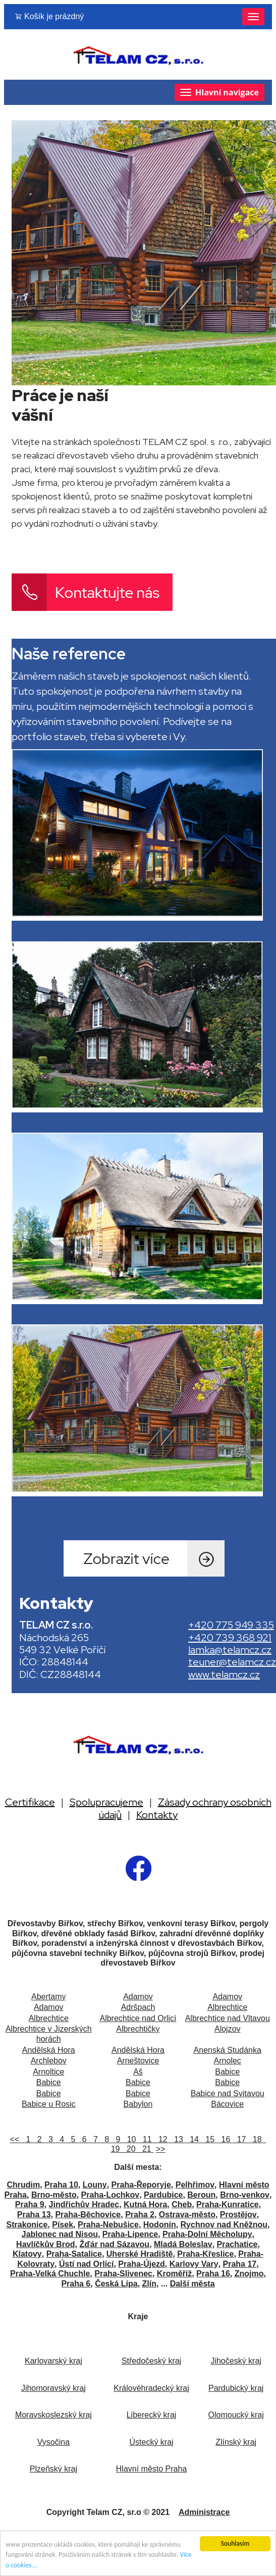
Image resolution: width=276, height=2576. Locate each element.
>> (160, 2149)
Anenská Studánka (227, 2050)
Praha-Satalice (74, 2254)
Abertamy (48, 1996)
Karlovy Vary (194, 2264)
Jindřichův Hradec (84, 2204)
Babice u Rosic (49, 2104)
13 (177, 2139)
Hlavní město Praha (151, 2469)
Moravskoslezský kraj (53, 2415)
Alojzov (227, 2029)
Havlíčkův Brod (45, 2244)
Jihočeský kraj (235, 2361)
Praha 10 (61, 2184)
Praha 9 (29, 2204)
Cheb (182, 2204)
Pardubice (163, 2195)
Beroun (201, 2195)
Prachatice (237, 2244)
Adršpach (138, 2007)
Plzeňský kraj (53, 2469)
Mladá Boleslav (183, 2244)
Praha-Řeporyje (141, 2184)
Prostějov (238, 2214)
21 (145, 2149)
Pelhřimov (195, 2184)
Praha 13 (34, 2214)
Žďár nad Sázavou (114, 2244)
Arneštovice (138, 2060)
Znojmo (249, 2273)
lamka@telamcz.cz (229, 1649)
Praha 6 (75, 2283)
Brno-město (54, 2195)
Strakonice (27, 2224)
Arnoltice (48, 2071)
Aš (138, 2071)
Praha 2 (139, 2214)
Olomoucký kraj (236, 2415)
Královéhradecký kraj (151, 2388)
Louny (95, 2184)
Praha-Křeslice (205, 2254)
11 (146, 2139)
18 (256, 2139)
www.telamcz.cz (224, 1674)
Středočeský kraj (151, 2361)
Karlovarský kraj (53, 2361)
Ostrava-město (187, 2214)
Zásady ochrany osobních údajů (184, 1808)
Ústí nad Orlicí (86, 2264)
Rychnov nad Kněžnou (224, 2224)
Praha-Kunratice (227, 2204)
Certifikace (30, 1802)
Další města (192, 2283)
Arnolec (227, 2060)
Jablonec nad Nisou (60, 2234)
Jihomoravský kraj (53, 2388)
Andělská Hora (48, 2050)
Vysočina (53, 2442)
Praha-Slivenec (123, 2273)
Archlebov (49, 2060)
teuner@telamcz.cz (232, 1661)
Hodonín (159, 2224)
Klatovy (27, 2254)
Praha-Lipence (130, 2234)
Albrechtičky (137, 2029)
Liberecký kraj (152, 2415)
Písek (62, 2224)
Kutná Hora (145, 2204)
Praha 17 (240, 2264)
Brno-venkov (244, 2195)
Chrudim (23, 2184)
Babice (227, 2071)
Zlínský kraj (235, 2442)
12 (162, 2139)
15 (208, 2139)
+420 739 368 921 (229, 1637)
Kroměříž (174, 2273)
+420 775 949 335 (231, 1625)
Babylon (138, 2104)
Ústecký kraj (151, 2442)
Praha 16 (213, 2273)
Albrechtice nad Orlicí (137, 2018)
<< (16, 2139)
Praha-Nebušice (108, 2224)
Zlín (149, 2283)
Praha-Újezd (141, 2264)
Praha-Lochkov (110, 2195)
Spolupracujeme (106, 1802)
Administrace (204, 2512)
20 (130, 2149)
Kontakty (157, 1814)
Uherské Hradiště (139, 2254)
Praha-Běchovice (88, 2214)
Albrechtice (227, 2007)
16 (225, 2139)
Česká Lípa (116, 2283)
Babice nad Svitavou (227, 2093)
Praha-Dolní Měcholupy (207, 2234)
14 (193, 2139)
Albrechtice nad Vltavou (227, 2018)
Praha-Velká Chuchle (50, 2273)
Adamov (138, 1996)
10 (130, 2139)
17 (240, 2139)
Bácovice (227, 2104)
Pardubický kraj (235, 2388)
